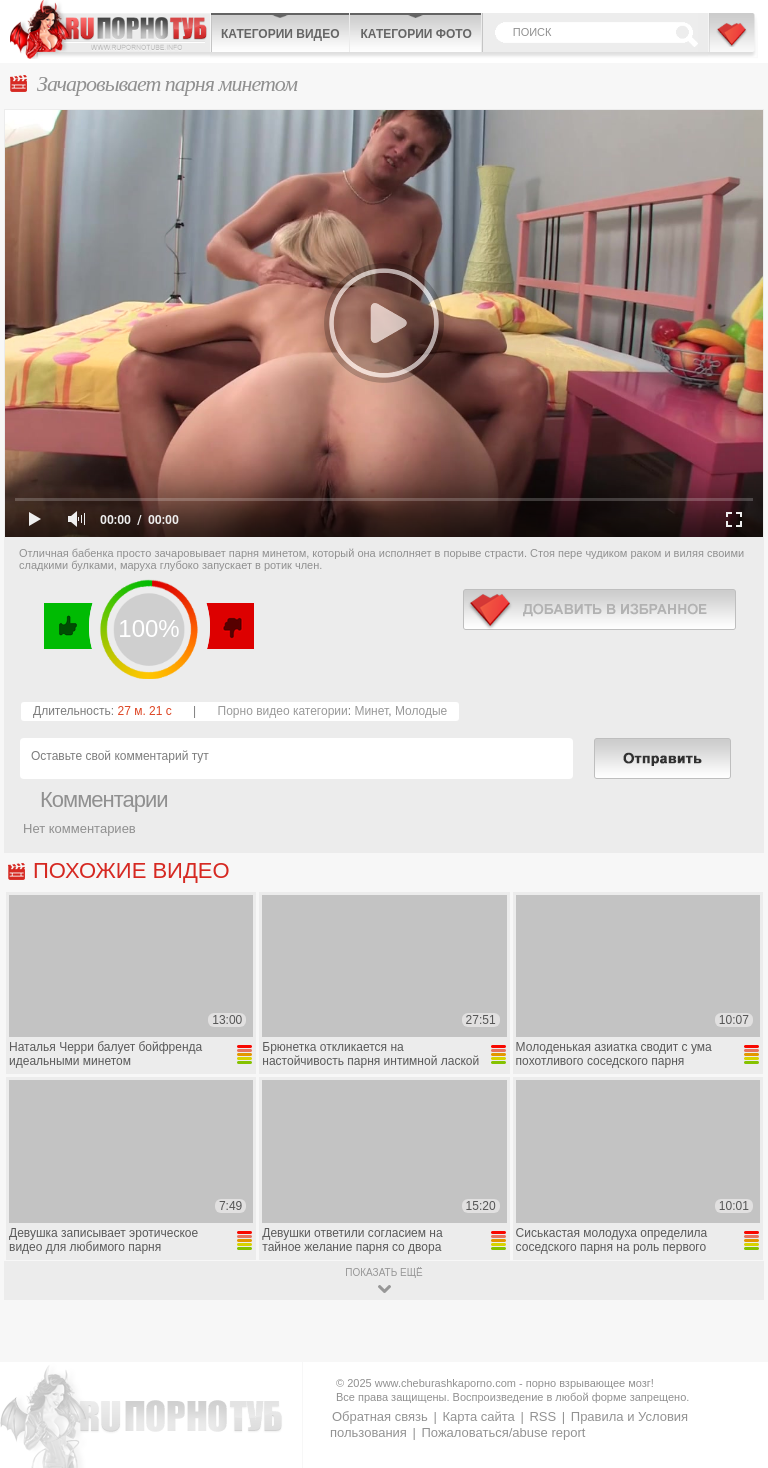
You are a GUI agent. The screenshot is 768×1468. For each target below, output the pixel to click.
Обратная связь (380, 1416)
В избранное (733, 43)
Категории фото (415, 34)
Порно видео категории (283, 711)
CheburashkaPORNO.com (110, 29)
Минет (371, 711)
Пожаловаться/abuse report (503, 1432)
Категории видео (280, 34)
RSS (542, 1416)
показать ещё (383, 1272)
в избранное (599, 609)
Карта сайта (478, 1416)
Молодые (421, 711)
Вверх (729, 1382)
